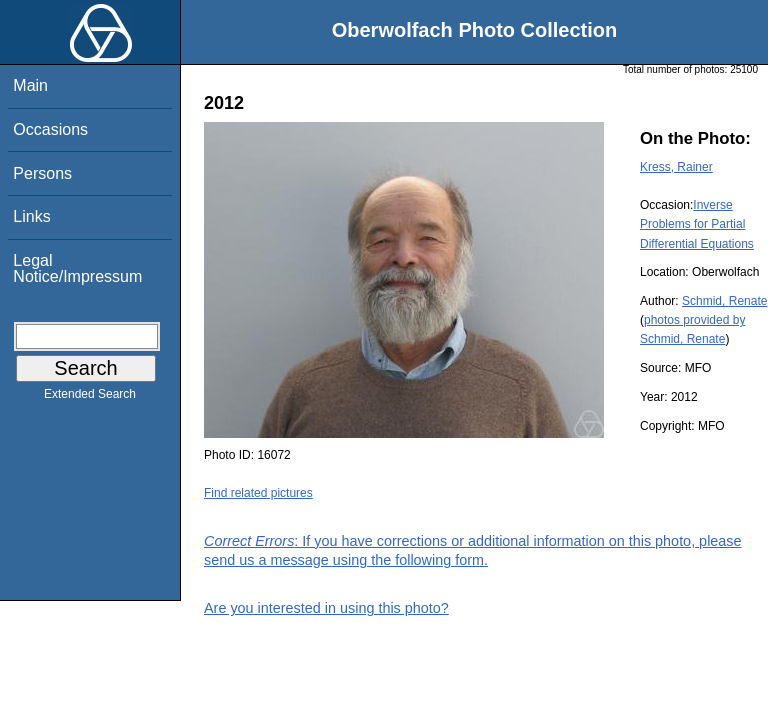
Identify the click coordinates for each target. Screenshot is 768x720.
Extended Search (90, 398)
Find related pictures (258, 493)
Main (30, 85)
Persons (42, 173)
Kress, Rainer (676, 167)
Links (31, 216)
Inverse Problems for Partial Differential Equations (697, 224)
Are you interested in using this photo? (326, 608)
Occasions (50, 129)
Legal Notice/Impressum (77, 268)
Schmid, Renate (724, 301)
